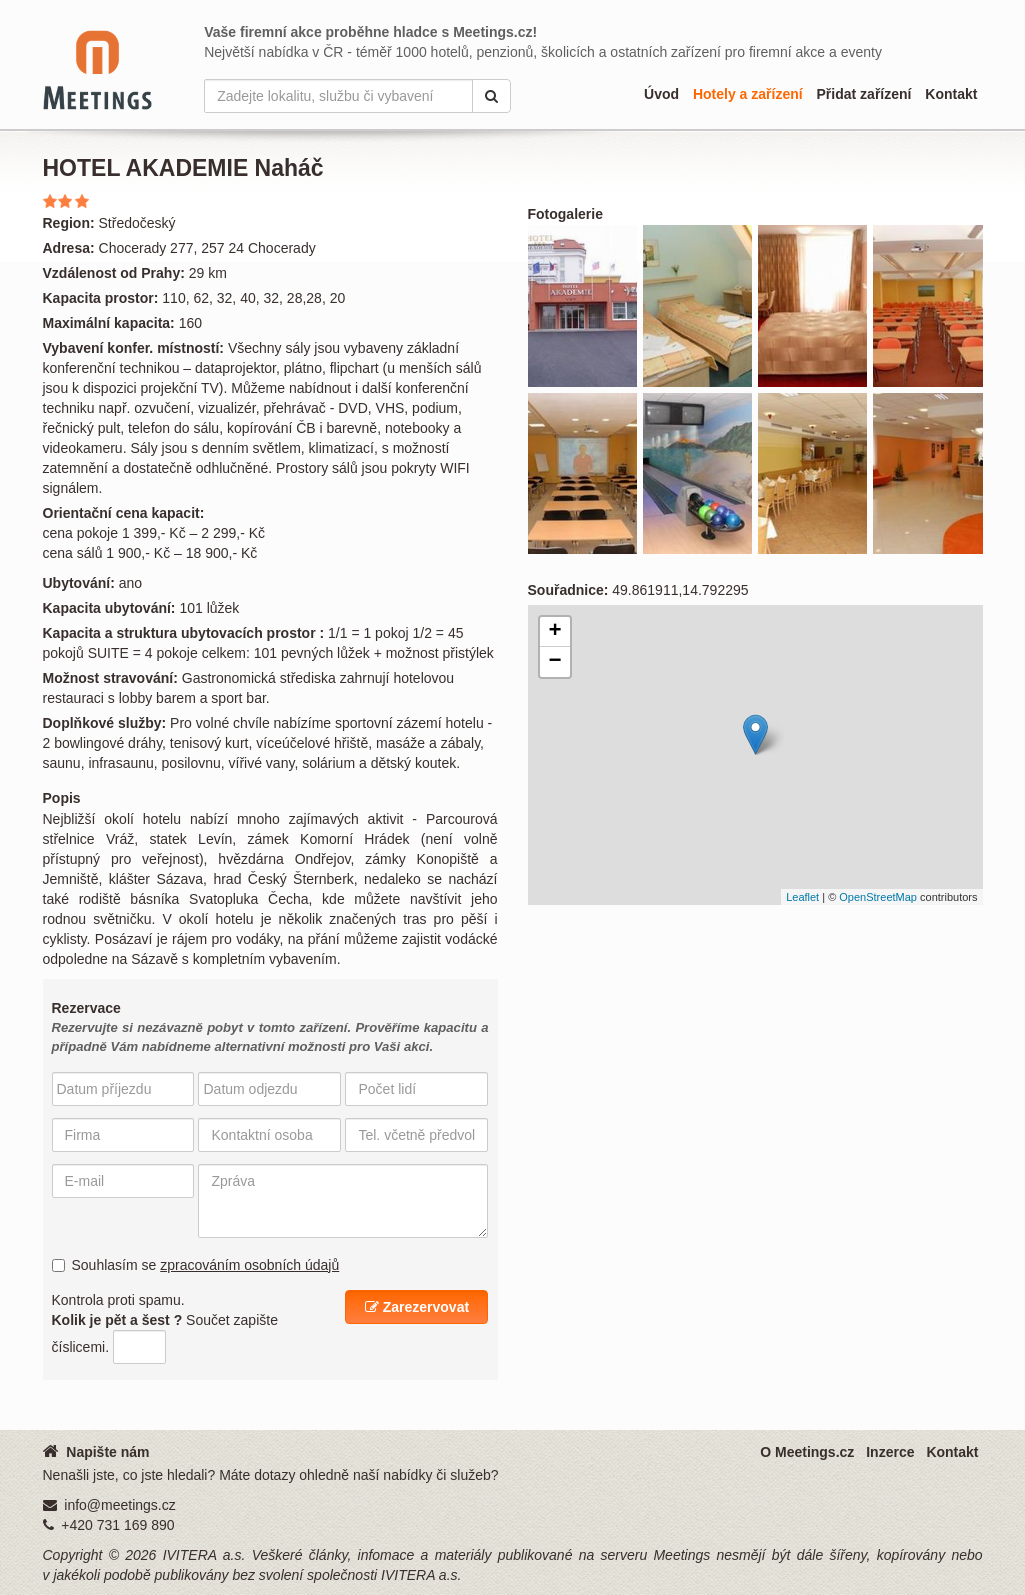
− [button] (554, 662)
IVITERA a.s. (204, 1555)
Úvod (661, 94)
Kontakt (951, 94)
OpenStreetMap (878, 897)
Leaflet (802, 897)
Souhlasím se (196, 1265)
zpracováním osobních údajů (249, 1265)
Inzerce (890, 1452)
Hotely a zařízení (748, 94)
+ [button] (554, 632)
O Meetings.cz (807, 1452)
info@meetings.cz (119, 1505)
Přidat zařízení (864, 94)
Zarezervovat (417, 1307)
